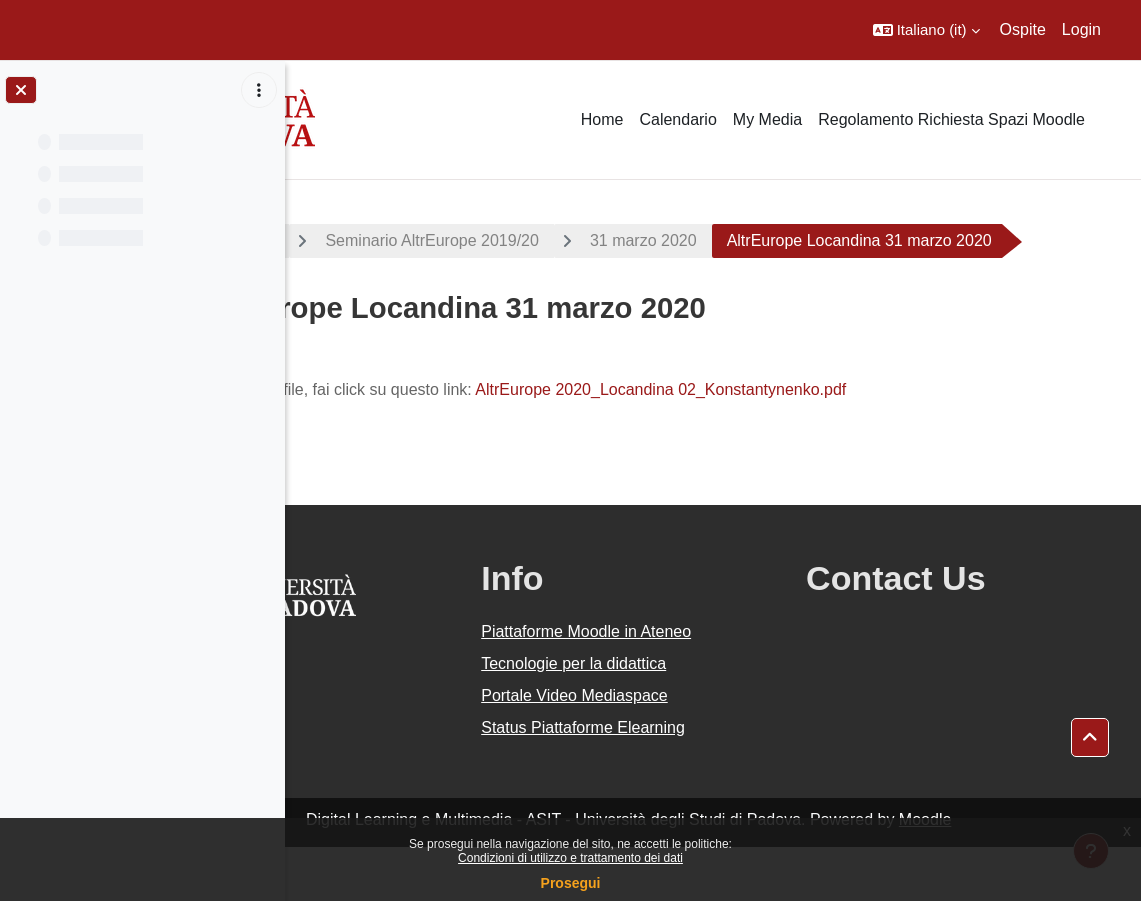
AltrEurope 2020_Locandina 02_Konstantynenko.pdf (829, 443)
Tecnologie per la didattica (686, 717)
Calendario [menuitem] (677, 119)
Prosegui (571, 883)
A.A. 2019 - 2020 (383, 240)
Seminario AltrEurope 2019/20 (600, 240)
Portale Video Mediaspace (687, 749)
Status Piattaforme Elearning (696, 781)
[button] (926, 30)
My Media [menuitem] (767, 119)
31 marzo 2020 (812, 240)
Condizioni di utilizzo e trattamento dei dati (570, 858)
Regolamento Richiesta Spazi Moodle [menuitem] (951, 119)
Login (1081, 29)
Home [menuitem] (602, 119)
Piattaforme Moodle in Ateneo (699, 685)
